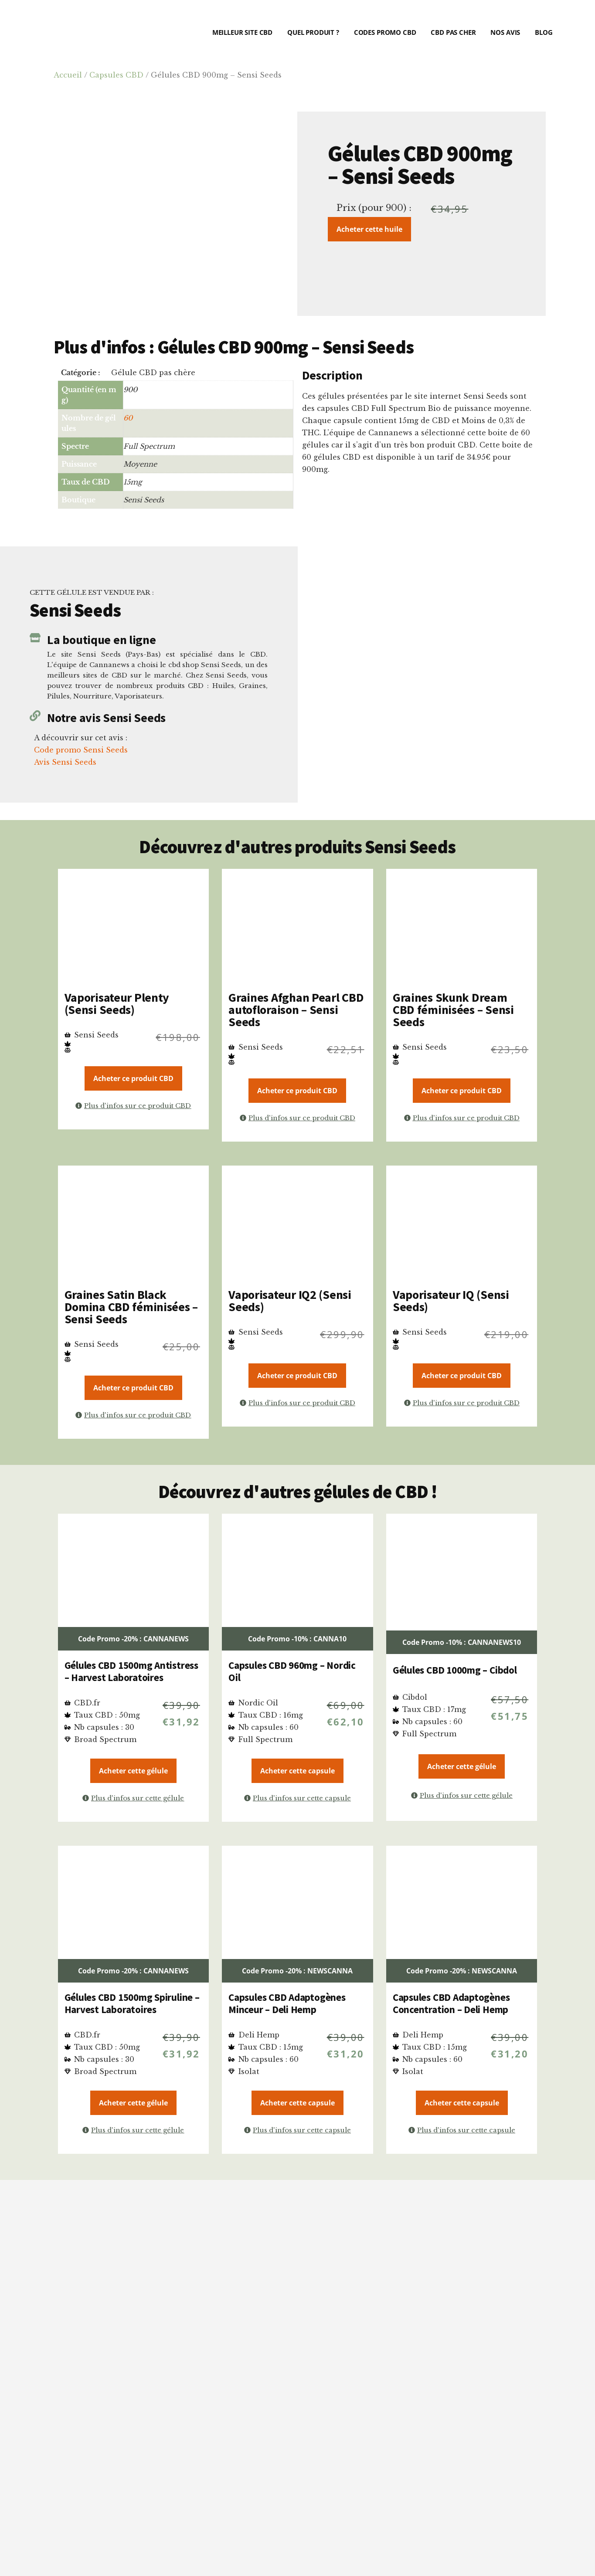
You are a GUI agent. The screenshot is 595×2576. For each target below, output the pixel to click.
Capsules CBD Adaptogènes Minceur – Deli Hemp (286, 2003)
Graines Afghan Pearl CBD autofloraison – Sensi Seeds (296, 1010)
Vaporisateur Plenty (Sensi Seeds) (117, 1003)
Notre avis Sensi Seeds (106, 717)
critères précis (281, 2360)
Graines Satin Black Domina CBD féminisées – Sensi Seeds (131, 1307)
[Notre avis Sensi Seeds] (35, 715)
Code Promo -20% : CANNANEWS (133, 1639)
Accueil (68, 75)
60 (128, 418)
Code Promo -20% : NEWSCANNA (297, 1971)
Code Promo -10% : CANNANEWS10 (461, 1642)
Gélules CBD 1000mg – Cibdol (455, 1670)
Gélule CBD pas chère (153, 372)
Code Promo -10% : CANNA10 (297, 1639)
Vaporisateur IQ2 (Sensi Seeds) (289, 1301)
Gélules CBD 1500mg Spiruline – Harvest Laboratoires (132, 2003)
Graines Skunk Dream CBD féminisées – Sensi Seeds (453, 1010)
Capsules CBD (116, 75)
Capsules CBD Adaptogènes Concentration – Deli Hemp (451, 2003)
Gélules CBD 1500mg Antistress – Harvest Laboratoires (131, 1671)
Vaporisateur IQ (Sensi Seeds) (451, 1301)
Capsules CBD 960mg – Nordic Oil (292, 1671)
